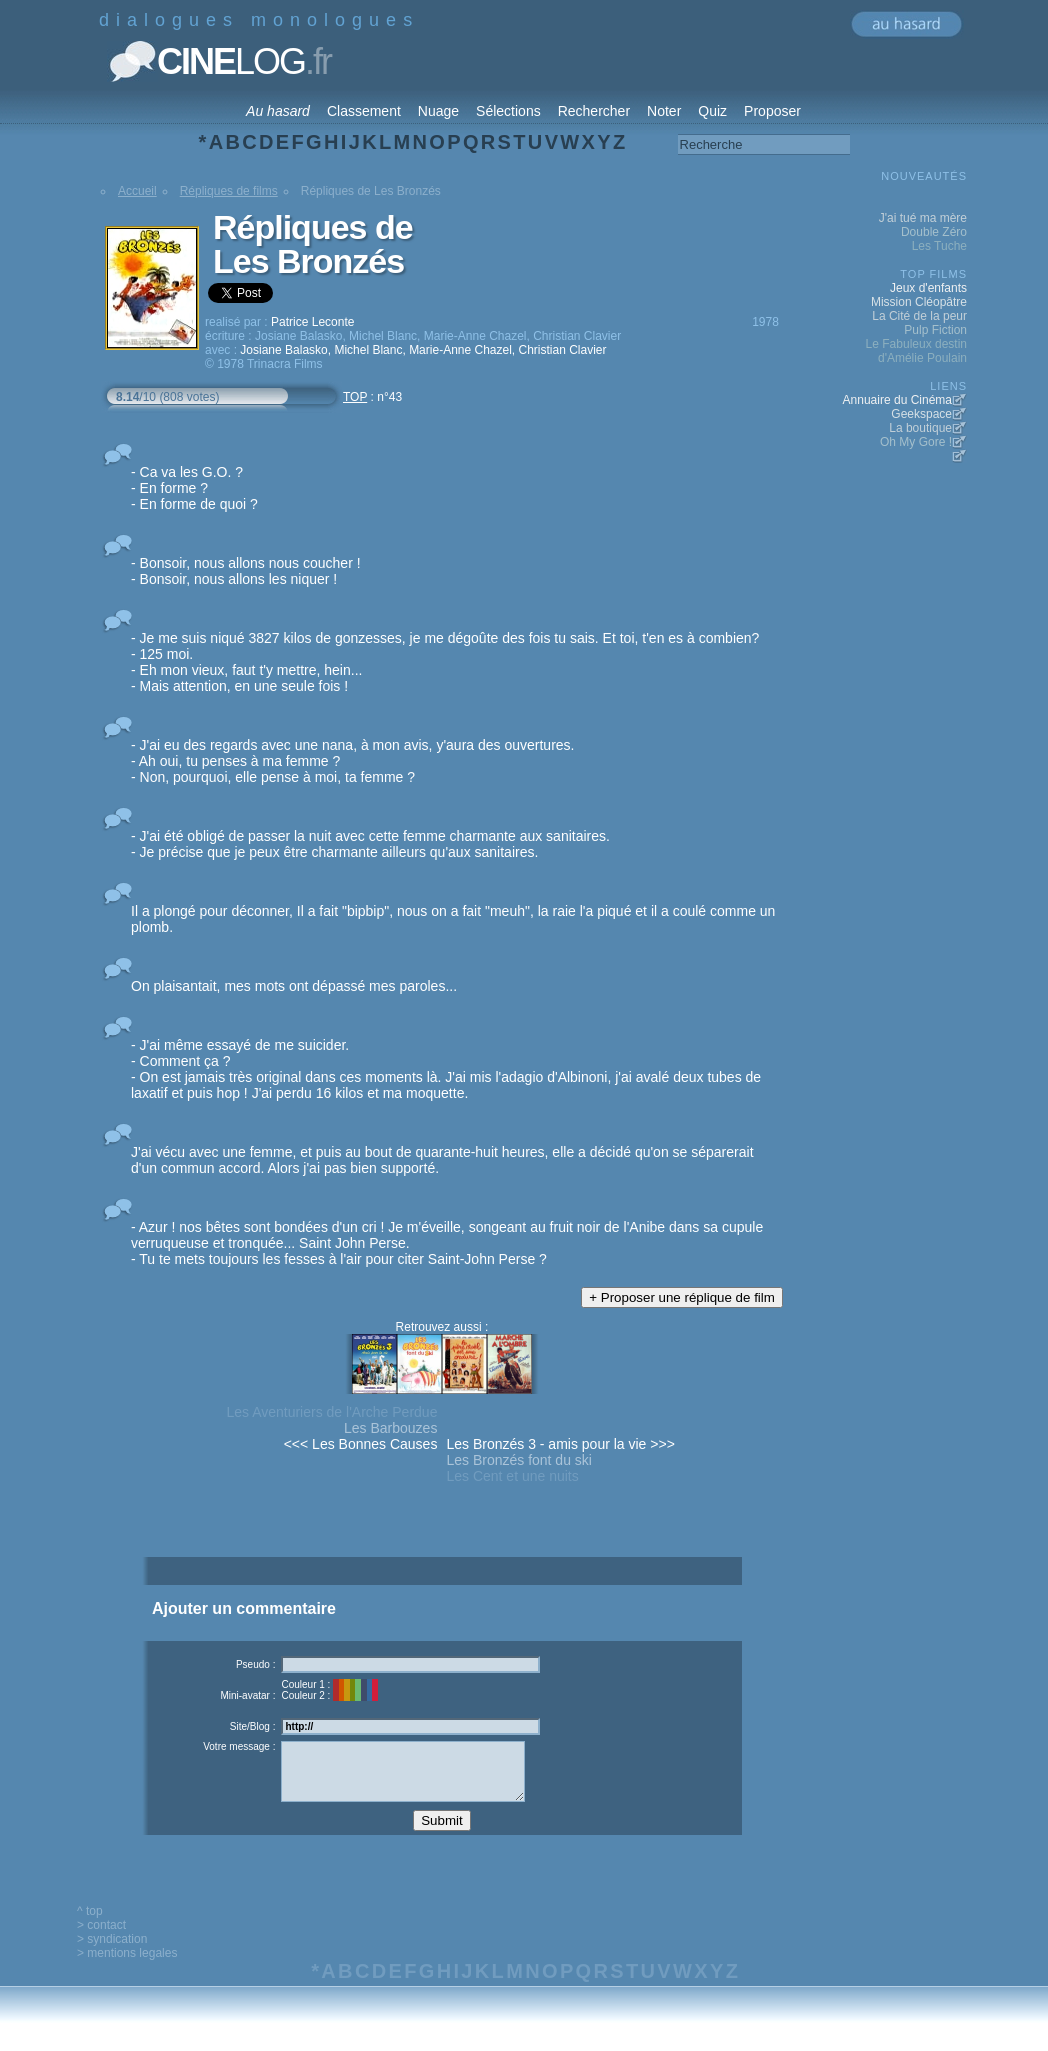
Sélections (508, 111)
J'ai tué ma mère (923, 218)
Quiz (712, 111)
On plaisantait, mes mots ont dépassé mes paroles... (294, 986)
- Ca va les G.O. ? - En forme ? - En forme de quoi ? (194, 488)
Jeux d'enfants (928, 288)
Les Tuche (939, 246)
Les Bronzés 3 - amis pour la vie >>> (560, 1444)
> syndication (112, 1954)
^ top (90, 1926)
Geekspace (921, 414)
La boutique (920, 428)
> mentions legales (127, 1968)
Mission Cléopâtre (919, 302)
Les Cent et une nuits (512, 1476)
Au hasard (278, 111)
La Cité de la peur (919, 316)
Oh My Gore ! (916, 442)
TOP (355, 397)
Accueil (137, 191)
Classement (364, 111)
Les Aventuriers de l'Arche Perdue (331, 1412)
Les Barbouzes (390, 1428)
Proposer (772, 111)
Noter (664, 111)
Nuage (438, 111)
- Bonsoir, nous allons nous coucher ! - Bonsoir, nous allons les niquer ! (246, 571)
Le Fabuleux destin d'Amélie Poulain (916, 351)
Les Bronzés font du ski (519, 1460)
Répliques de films (229, 191)
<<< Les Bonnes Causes (361, 1444)
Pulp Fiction (935, 330)
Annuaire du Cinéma (897, 400)
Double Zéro (934, 232)
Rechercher (594, 111)
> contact (101, 1940)
